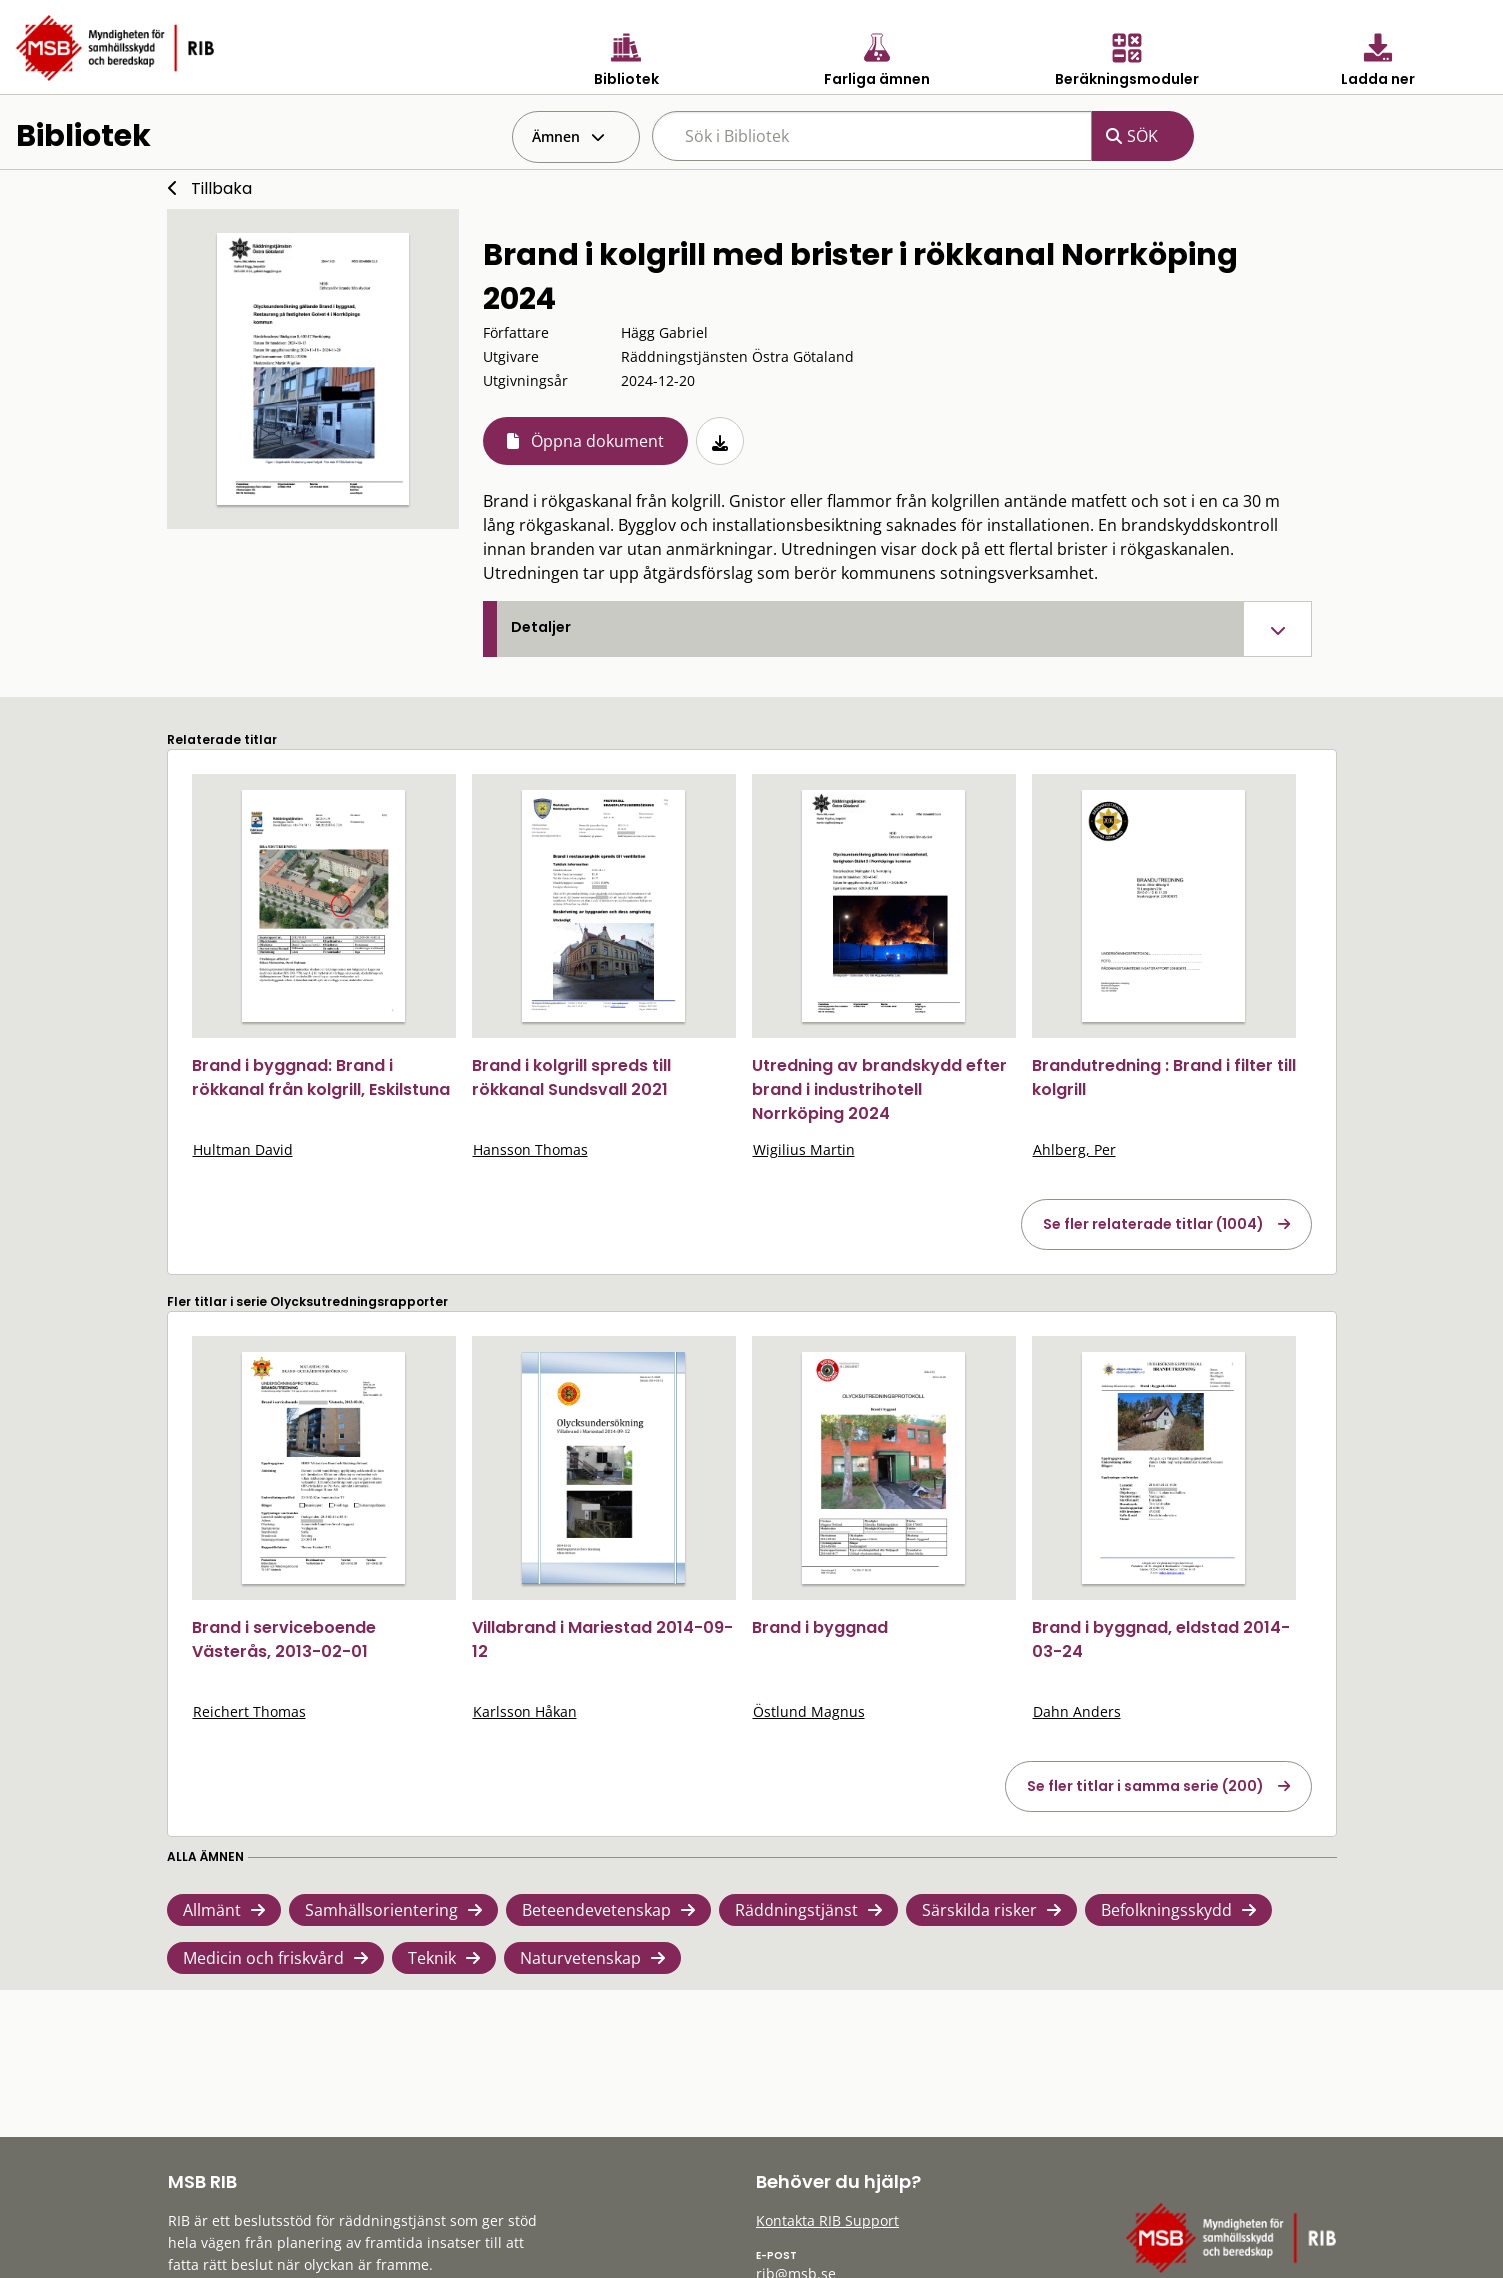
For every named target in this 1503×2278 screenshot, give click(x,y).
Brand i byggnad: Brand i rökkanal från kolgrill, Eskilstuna (321, 1077)
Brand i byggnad (820, 1627)
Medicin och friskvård (263, 1958)
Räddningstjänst (796, 1910)
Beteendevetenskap (596, 1910)
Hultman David (243, 1149)
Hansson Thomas (530, 1149)
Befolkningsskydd (1166, 1910)
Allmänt (212, 1910)
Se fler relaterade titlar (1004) (1153, 1224)
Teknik (432, 1958)
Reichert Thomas (249, 1711)
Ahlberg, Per (1074, 1149)
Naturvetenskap (580, 1958)
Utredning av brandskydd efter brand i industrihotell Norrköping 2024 (879, 1089)
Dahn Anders (1077, 1711)
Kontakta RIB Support (827, 2220)
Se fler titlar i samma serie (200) (1145, 1786)
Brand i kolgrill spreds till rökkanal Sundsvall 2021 (571, 1077)
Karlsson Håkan (525, 1711)
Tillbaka (221, 188)
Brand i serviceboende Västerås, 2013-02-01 (284, 1639)
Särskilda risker (979, 1910)
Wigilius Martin (804, 1149)
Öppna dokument (597, 441)
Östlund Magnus (809, 1711)
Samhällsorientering (381, 1910)
